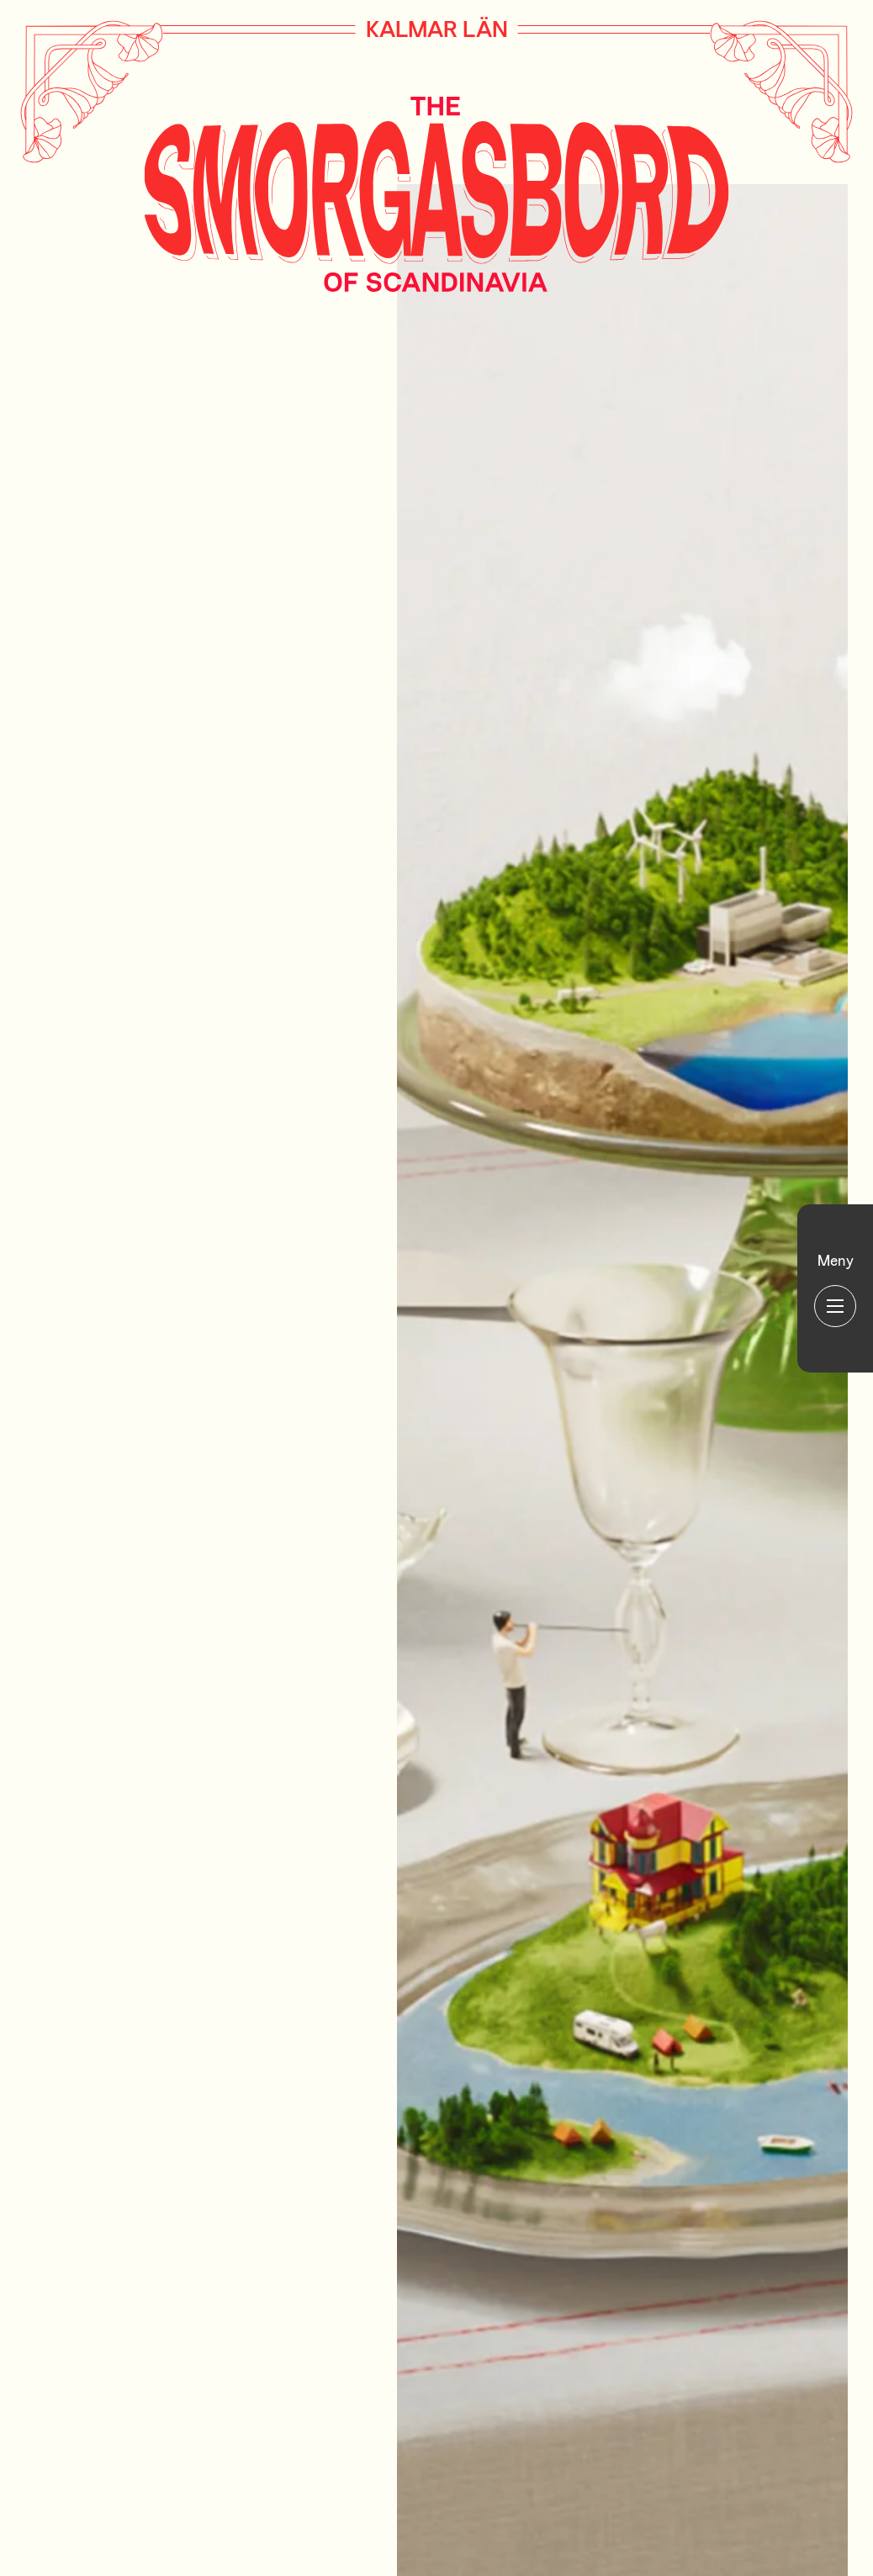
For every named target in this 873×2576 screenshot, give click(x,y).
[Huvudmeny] (835, 1287)
